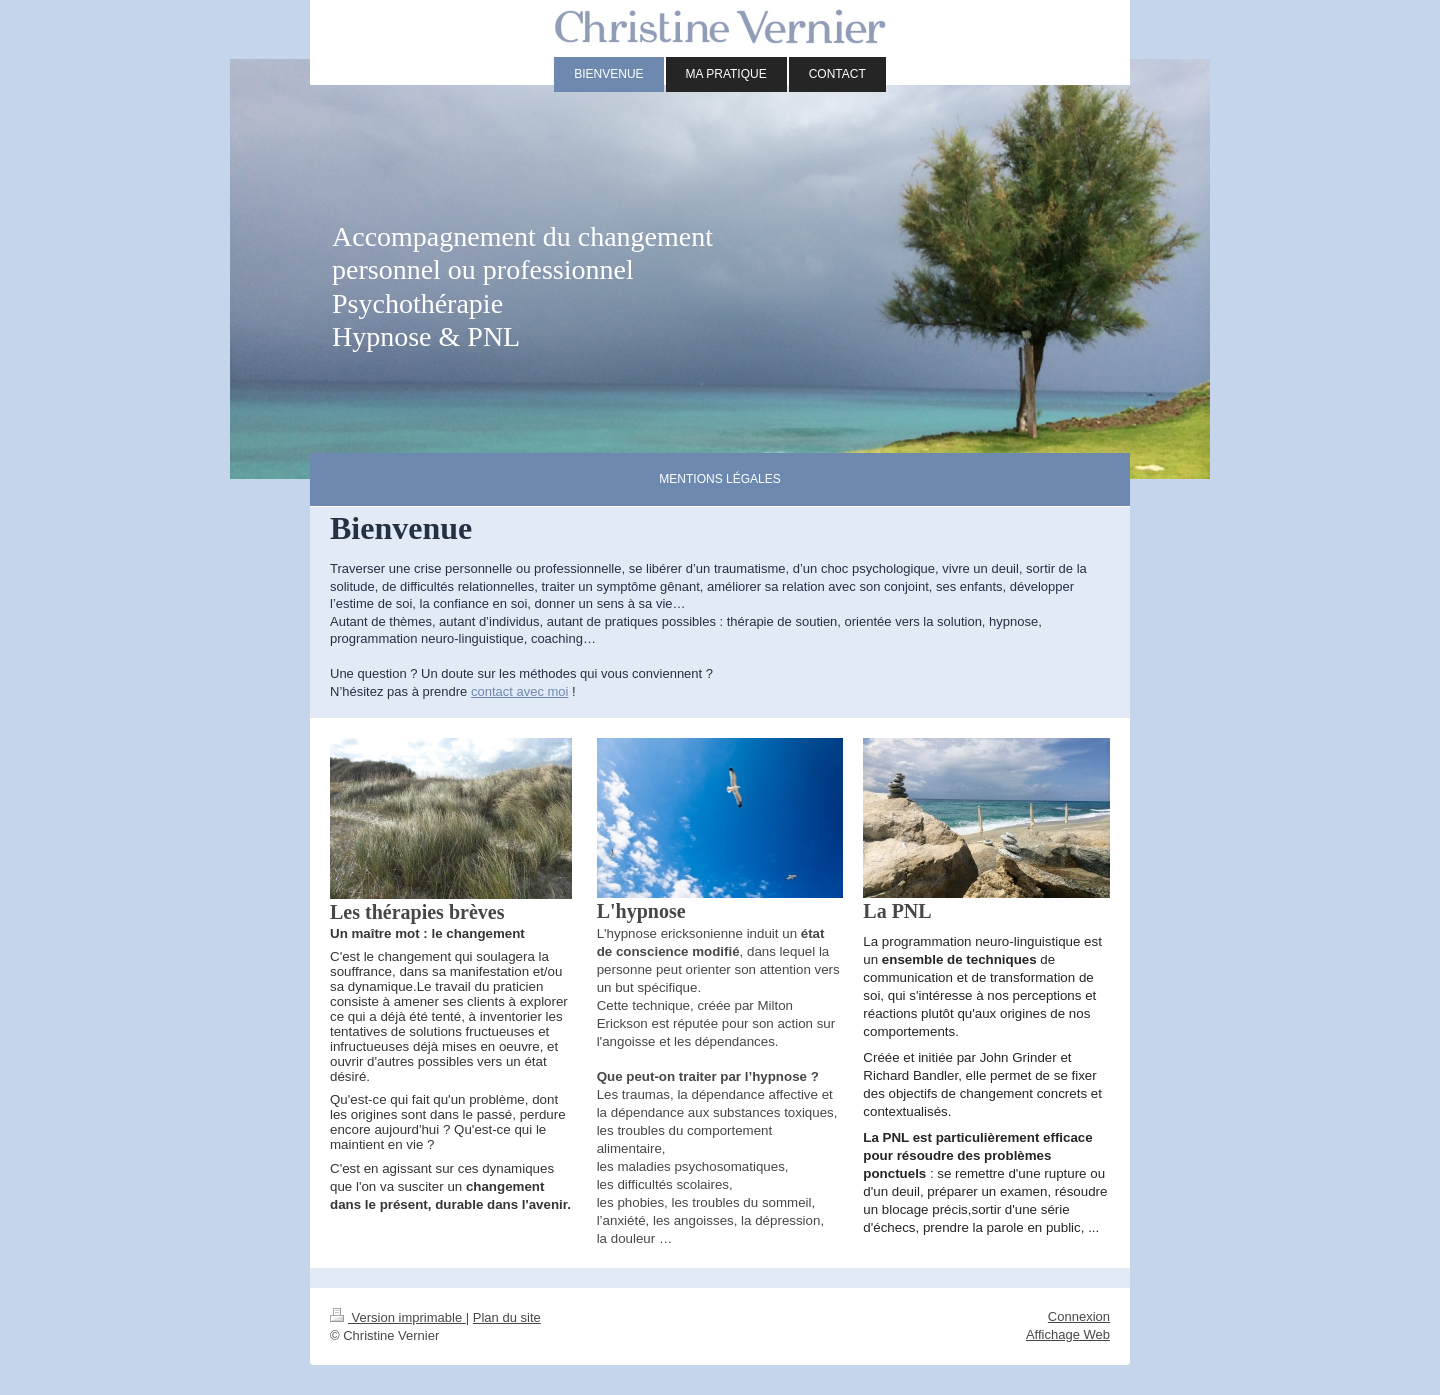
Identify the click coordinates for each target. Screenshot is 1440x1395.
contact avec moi (520, 691)
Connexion (1079, 1316)
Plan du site (507, 1317)
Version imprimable (398, 1317)
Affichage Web (1068, 1334)
